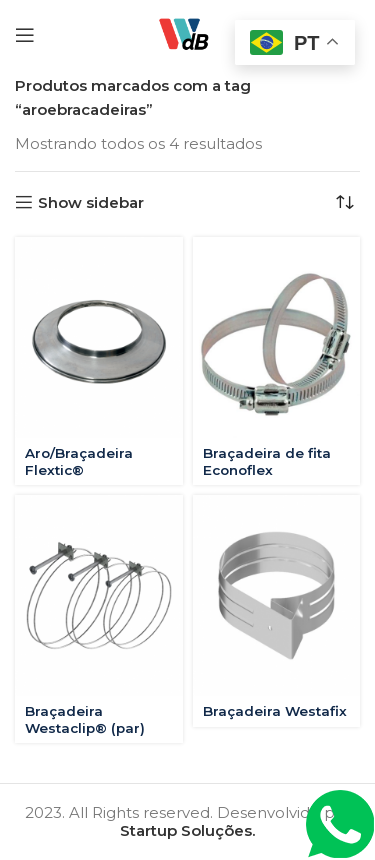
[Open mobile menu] (25, 35)
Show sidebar (91, 202)
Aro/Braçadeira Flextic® (79, 461)
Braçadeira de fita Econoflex (267, 461)
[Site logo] (187, 33)
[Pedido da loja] (345, 202)
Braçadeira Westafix (275, 711)
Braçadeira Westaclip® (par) (85, 719)
